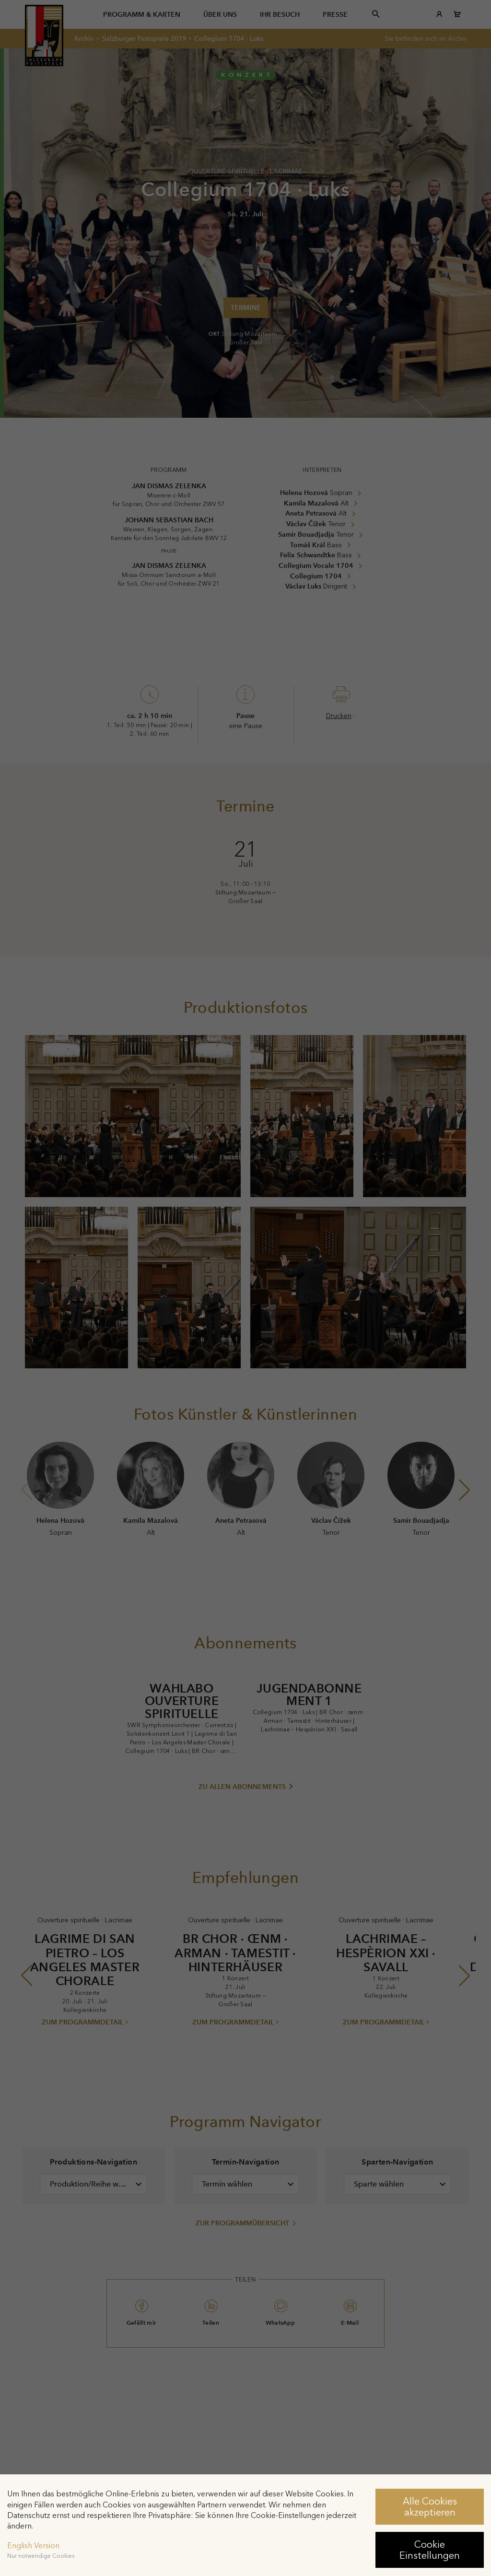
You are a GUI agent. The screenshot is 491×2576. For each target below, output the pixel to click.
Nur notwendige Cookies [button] (40, 2555)
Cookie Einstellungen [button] (429, 2550)
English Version (33, 2545)
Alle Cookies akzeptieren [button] (430, 2506)
